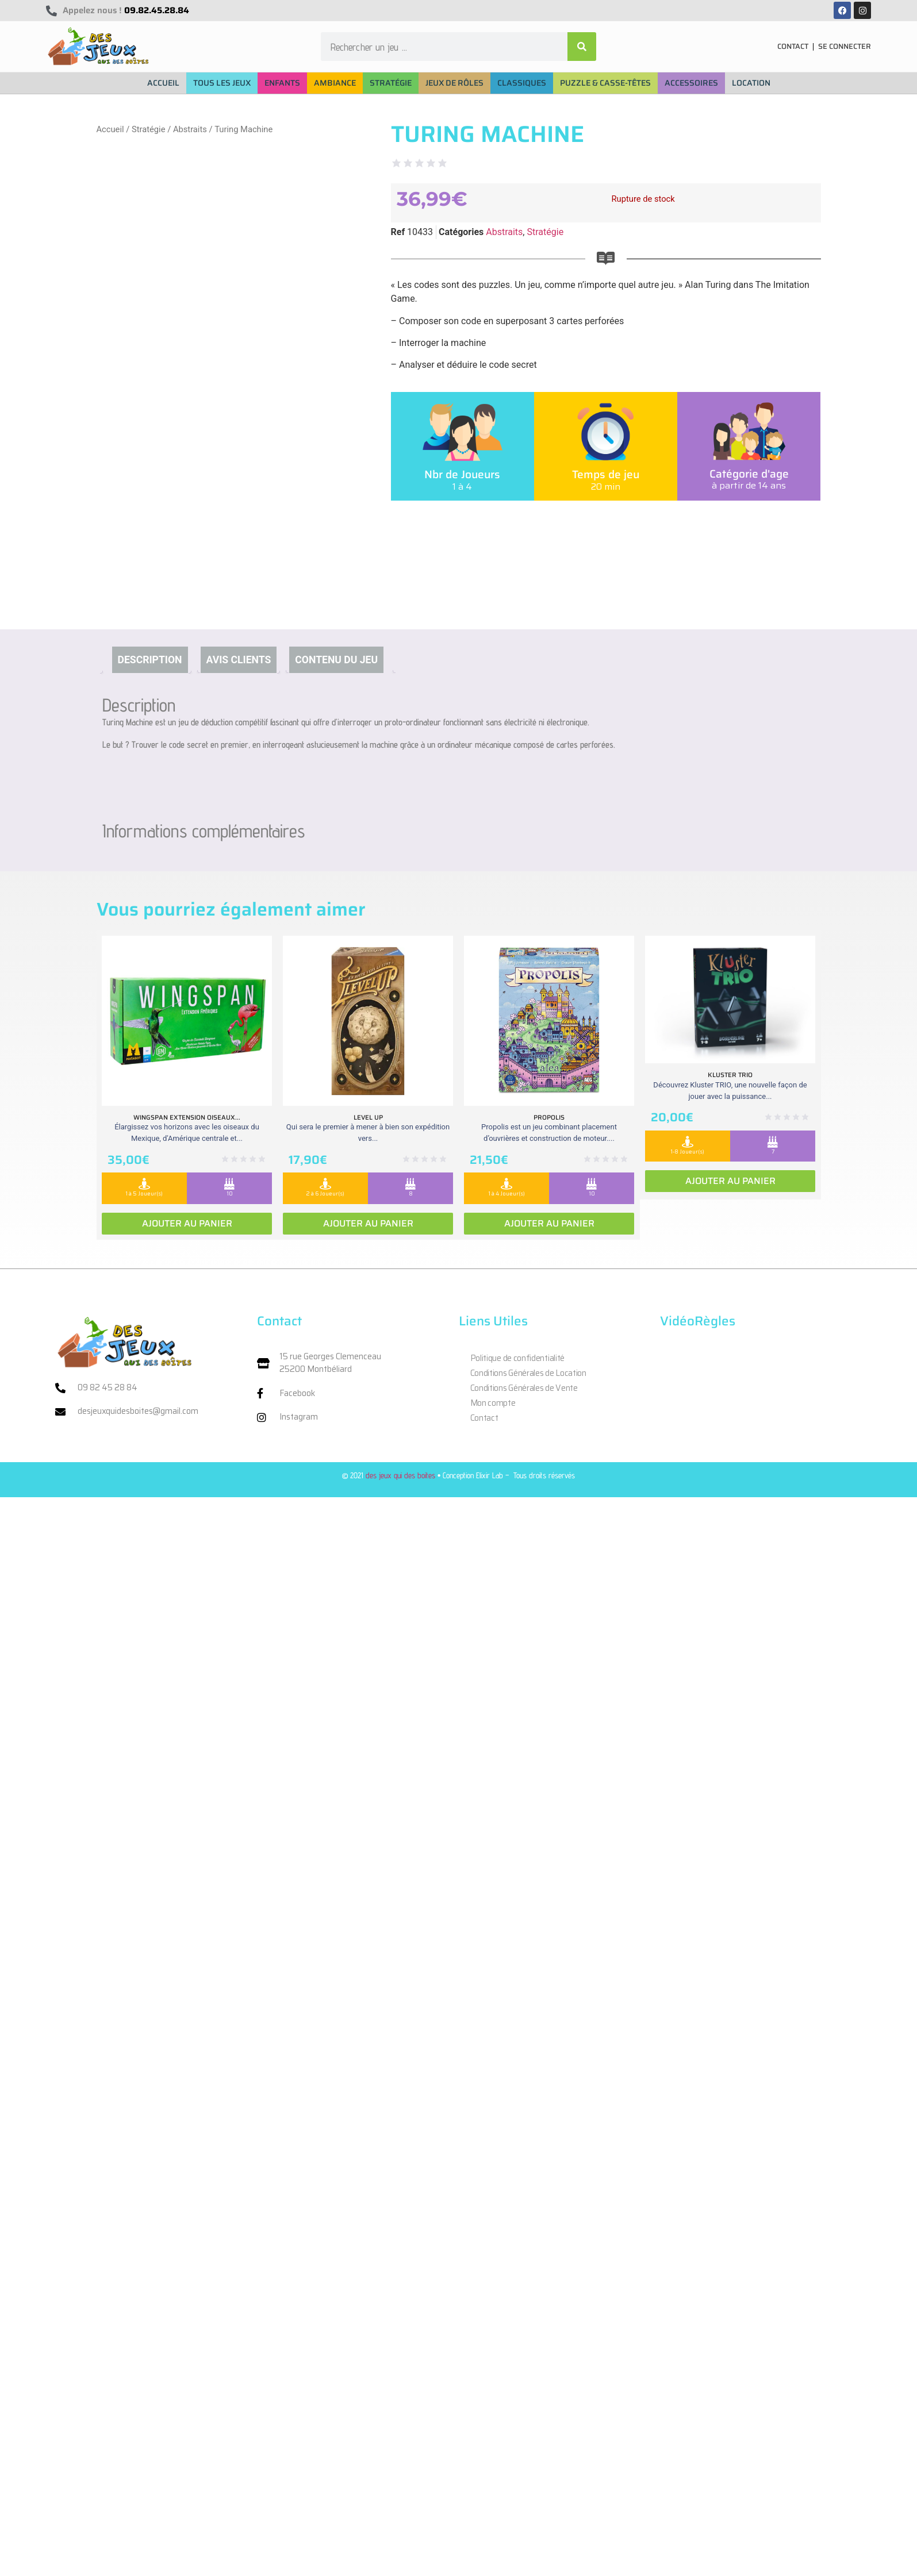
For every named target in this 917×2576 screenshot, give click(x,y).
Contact (484, 1418)
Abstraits (190, 129)
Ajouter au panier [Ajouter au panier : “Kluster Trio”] (730, 1181)
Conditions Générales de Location (528, 1373)
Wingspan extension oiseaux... (186, 1117)
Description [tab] (150, 660)
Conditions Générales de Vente (524, 1388)
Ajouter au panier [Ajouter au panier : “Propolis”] (549, 1223)
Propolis (549, 1117)
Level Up (368, 1117)
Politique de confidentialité (517, 1358)
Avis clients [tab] (238, 660)
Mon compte (493, 1403)
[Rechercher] (581, 46)
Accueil (110, 129)
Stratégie (149, 129)
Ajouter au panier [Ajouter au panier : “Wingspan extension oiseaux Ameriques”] (187, 1223)
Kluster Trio (730, 1075)
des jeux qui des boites (400, 1475)
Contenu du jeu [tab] (336, 660)
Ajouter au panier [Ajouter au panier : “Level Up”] (368, 1223)
